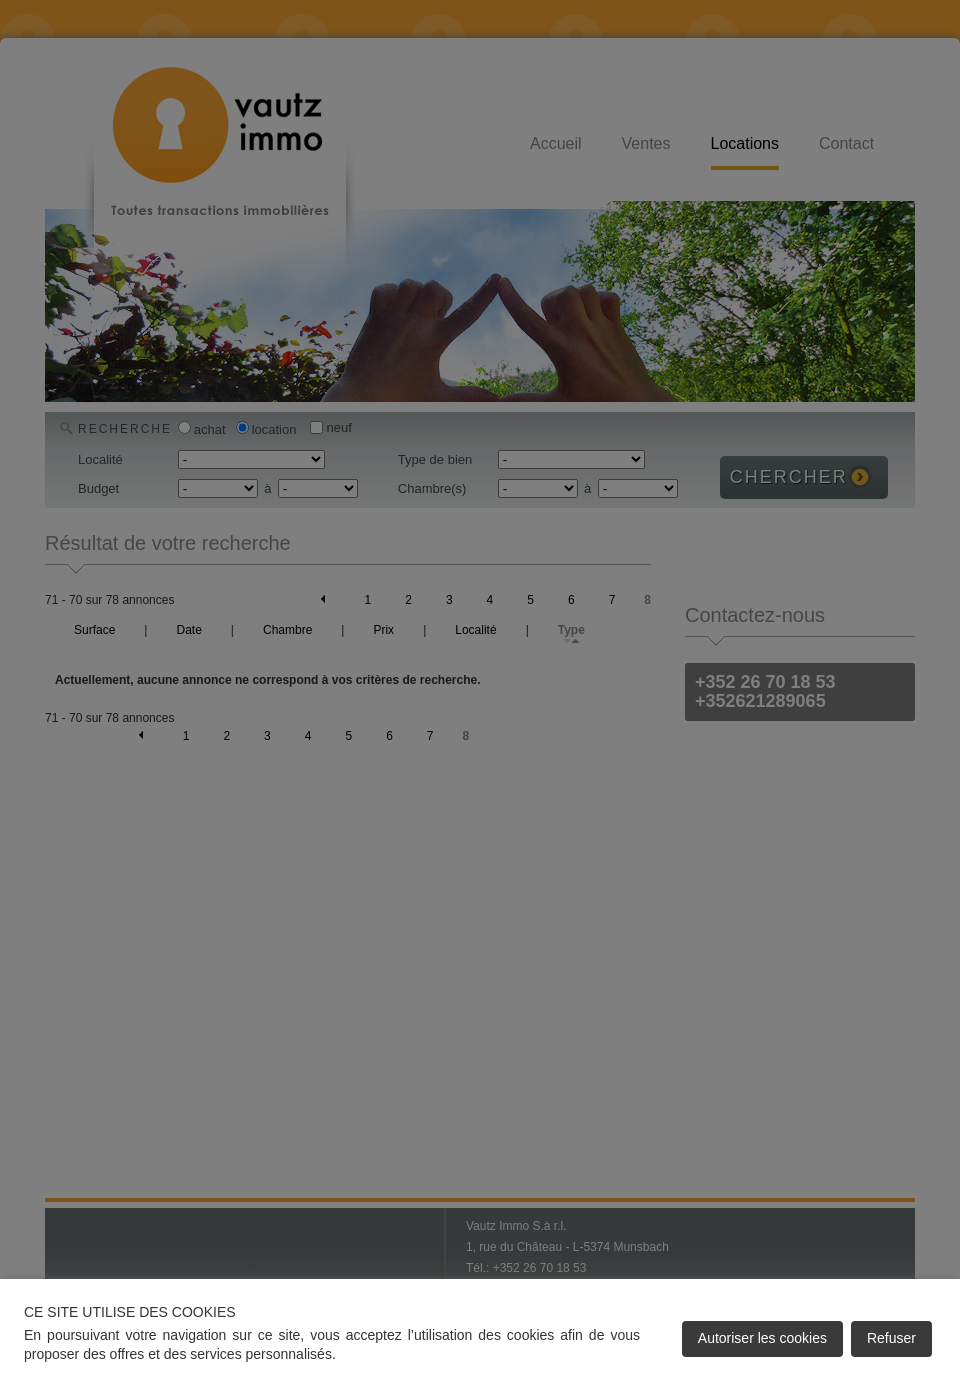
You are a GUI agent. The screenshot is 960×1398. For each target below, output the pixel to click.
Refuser (891, 1338)
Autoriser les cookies (762, 1338)
